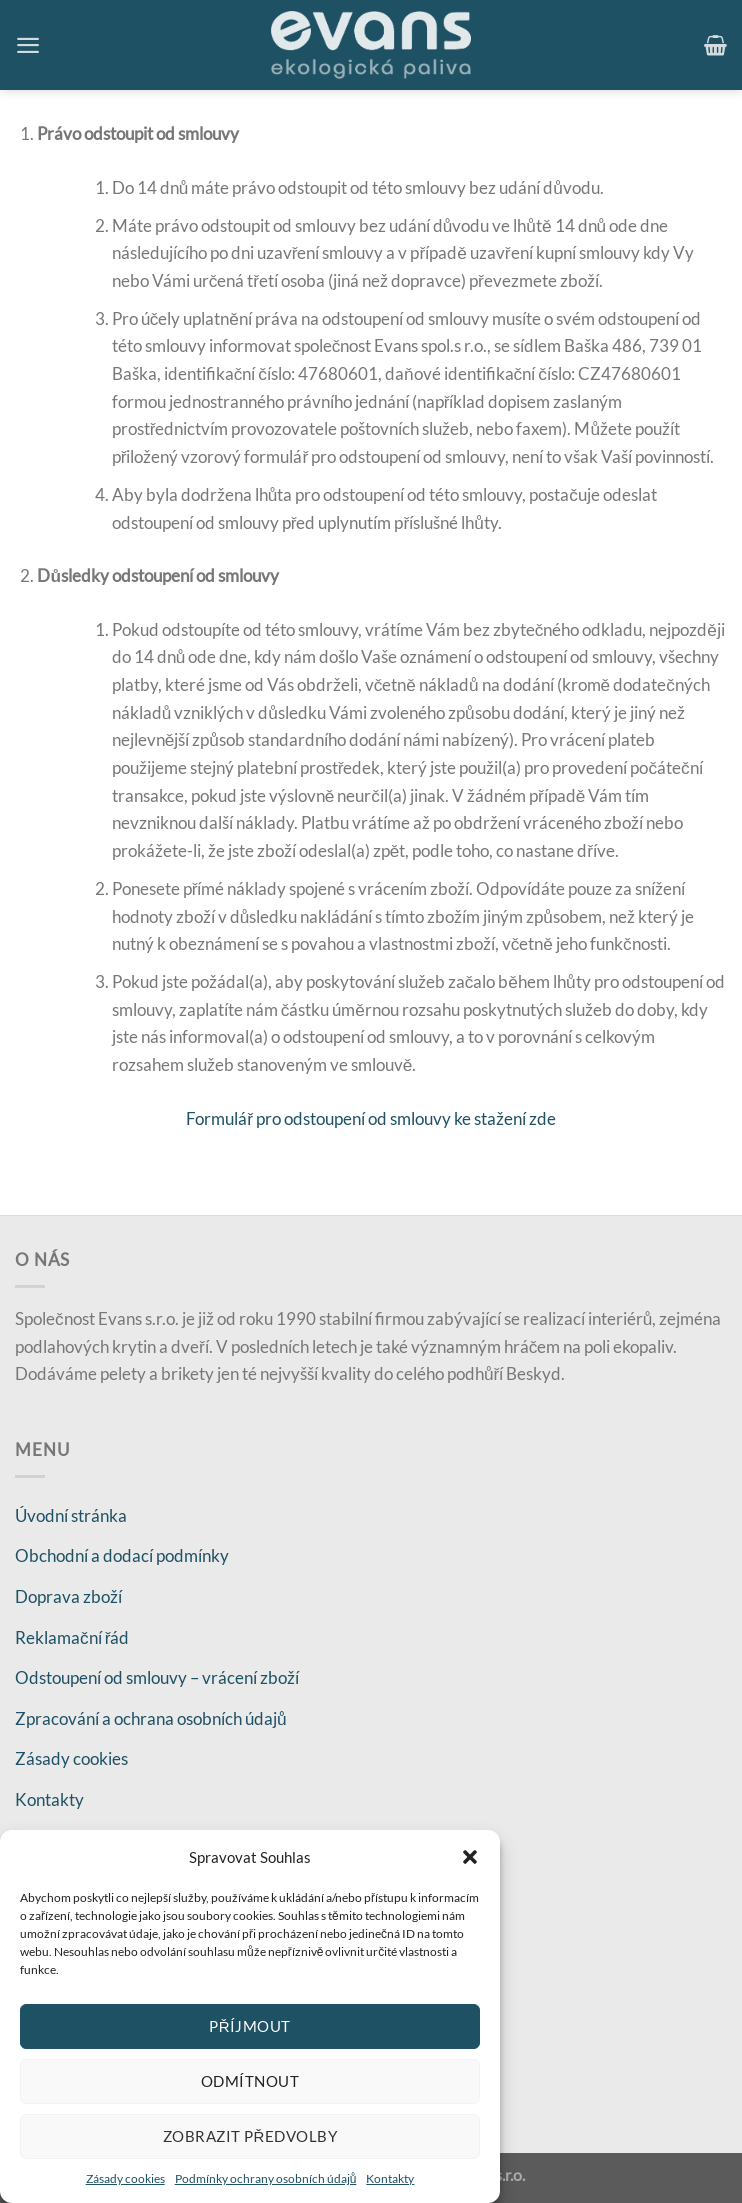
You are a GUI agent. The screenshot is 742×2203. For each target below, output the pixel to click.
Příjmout (249, 2026)
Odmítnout (250, 2081)
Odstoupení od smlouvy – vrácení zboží (157, 1677)
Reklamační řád (72, 1637)
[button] (470, 1857)
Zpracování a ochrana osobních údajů (151, 1718)
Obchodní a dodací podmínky (122, 1555)
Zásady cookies (125, 2178)
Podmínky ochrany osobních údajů (266, 2178)
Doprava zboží (68, 1596)
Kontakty (390, 2178)
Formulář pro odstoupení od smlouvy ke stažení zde (371, 1118)
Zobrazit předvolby (250, 2136)
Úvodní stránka (71, 1515)
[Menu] (28, 45)
